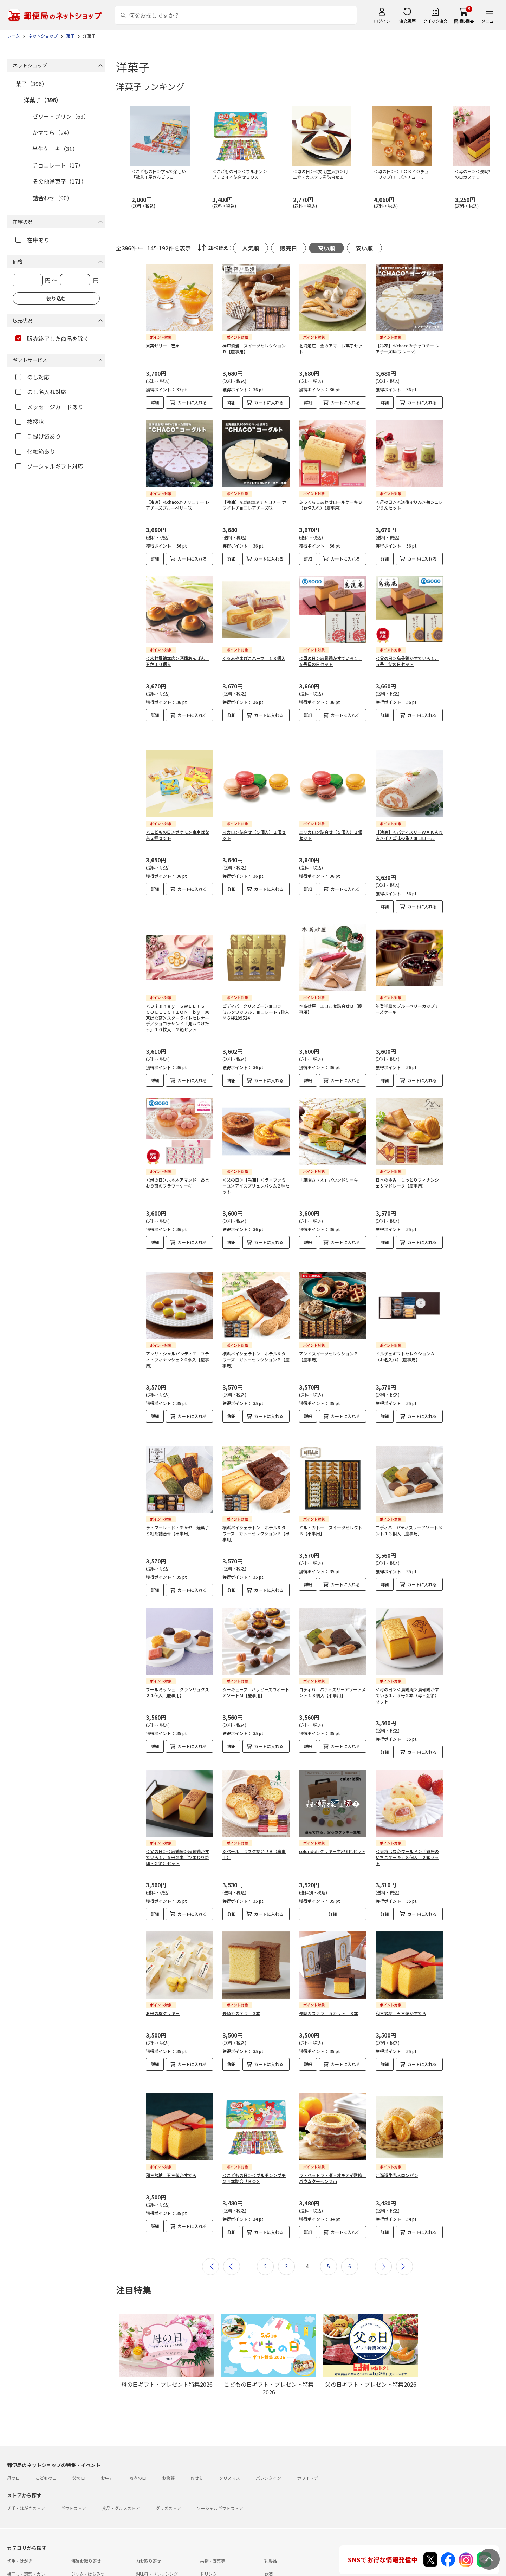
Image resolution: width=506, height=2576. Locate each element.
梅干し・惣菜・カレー (28, 2521)
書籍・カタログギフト (285, 2534)
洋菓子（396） (42, 100)
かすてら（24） (52, 132)
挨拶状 (29, 421)
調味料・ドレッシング (157, 2521)
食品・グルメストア (121, 2455)
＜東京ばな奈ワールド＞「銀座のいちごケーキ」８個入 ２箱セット (407, 1816)
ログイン (382, 21)
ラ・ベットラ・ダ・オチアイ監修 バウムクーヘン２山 (332, 2131)
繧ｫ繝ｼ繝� (464, 21)
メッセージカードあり (49, 407)
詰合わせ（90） (52, 198)
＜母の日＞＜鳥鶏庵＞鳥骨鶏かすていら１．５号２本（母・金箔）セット (407, 1654)
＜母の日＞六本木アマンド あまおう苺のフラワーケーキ (177, 1165)
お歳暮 (168, 2425)
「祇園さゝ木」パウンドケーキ (328, 1162)
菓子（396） (31, 83)
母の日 (13, 2425)
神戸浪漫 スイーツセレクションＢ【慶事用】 (254, 348)
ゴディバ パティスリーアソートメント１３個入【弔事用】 (332, 1651)
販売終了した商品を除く (52, 338)
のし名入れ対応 (40, 391)
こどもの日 (46, 2425)
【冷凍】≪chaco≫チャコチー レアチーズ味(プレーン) (407, 348)
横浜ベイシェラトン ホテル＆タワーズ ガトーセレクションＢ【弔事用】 (256, 1492)
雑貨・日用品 (84, 2534)
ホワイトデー (309, 2425)
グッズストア (168, 2455)
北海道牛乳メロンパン (397, 2128)
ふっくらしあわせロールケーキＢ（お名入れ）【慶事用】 (330, 505)
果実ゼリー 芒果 (163, 345)
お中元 (107, 2425)
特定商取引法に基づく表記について (118, 2567)
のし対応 (32, 377)
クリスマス (229, 2425)
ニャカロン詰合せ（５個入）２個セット (330, 817)
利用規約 (15, 2567)
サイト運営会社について (54, 2567)
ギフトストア (73, 2455)
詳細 (155, 402)
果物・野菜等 (212, 2508)
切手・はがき (19, 2508)
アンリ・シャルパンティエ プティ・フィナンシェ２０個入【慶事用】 (177, 1330)
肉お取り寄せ (148, 2508)
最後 (404, 2213)
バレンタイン (268, 2425)
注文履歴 (407, 21)
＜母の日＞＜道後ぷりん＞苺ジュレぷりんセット (409, 505)
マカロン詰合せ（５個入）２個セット (254, 817)
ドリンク (208, 2521)
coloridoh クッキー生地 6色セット (332, 1810)
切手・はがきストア (26, 2455)
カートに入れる (192, 402)
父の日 (78, 2425)
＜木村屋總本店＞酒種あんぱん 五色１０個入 (177, 661)
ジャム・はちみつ (88, 2521)
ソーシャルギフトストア (220, 2455)
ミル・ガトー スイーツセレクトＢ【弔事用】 (330, 1489)
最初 (210, 2213)
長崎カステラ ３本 (241, 1972)
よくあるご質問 (54, 2554)
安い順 (364, 248)
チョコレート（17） (58, 165)
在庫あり (32, 240)
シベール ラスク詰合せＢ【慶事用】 (254, 1813)
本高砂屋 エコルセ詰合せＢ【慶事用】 (330, 991)
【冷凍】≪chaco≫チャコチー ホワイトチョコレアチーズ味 (254, 505)
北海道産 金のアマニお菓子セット (330, 348)
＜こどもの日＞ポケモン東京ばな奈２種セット (177, 817)
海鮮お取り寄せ (86, 2508)
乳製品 (270, 2508)
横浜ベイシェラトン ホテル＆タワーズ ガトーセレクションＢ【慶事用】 (256, 1330)
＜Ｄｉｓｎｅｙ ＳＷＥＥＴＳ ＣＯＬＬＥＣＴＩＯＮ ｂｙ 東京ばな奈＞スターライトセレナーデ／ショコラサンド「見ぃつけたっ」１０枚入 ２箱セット (177, 1000)
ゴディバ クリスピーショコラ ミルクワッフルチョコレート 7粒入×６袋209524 (255, 994)
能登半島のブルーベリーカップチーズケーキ (407, 991)
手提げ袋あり (38, 436)
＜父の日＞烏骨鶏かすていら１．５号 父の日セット (407, 661)
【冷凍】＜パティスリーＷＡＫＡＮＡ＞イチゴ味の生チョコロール (409, 817)
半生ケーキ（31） (55, 148)
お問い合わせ (88, 2554)
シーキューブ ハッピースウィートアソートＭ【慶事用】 (255, 1651)
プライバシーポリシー (180, 2567)
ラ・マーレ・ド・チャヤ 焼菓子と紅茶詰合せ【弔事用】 (177, 1489)
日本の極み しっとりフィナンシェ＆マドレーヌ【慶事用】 (407, 1165)
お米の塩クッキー (163, 1972)
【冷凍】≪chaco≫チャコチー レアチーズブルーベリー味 (177, 505)
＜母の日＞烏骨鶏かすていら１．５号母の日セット (330, 661)
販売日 (288, 248)
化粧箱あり (35, 451)
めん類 (13, 2534)
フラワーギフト (214, 2534)
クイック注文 (435, 21)
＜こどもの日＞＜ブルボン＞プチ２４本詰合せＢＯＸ (254, 2131)
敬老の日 (137, 2425)
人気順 (250, 248)
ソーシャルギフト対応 (49, 466)
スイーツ (144, 2534)
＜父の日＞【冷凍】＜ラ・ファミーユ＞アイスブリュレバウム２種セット (256, 1168)
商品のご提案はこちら (229, 2567)
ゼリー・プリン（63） (60, 116)
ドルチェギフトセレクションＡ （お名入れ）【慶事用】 (407, 1327)
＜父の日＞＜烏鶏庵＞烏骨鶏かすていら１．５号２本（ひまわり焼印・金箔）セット (177, 1816)
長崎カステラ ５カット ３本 (328, 1972)
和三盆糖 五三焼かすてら (401, 1972)
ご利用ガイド (19, 2554)
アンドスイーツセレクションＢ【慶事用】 (328, 1327)
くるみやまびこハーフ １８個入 (253, 658)
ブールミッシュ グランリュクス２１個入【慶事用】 (177, 1651)
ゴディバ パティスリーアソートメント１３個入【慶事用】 (409, 1489)
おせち (196, 2425)
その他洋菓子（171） (59, 181)
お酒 (268, 2521)
